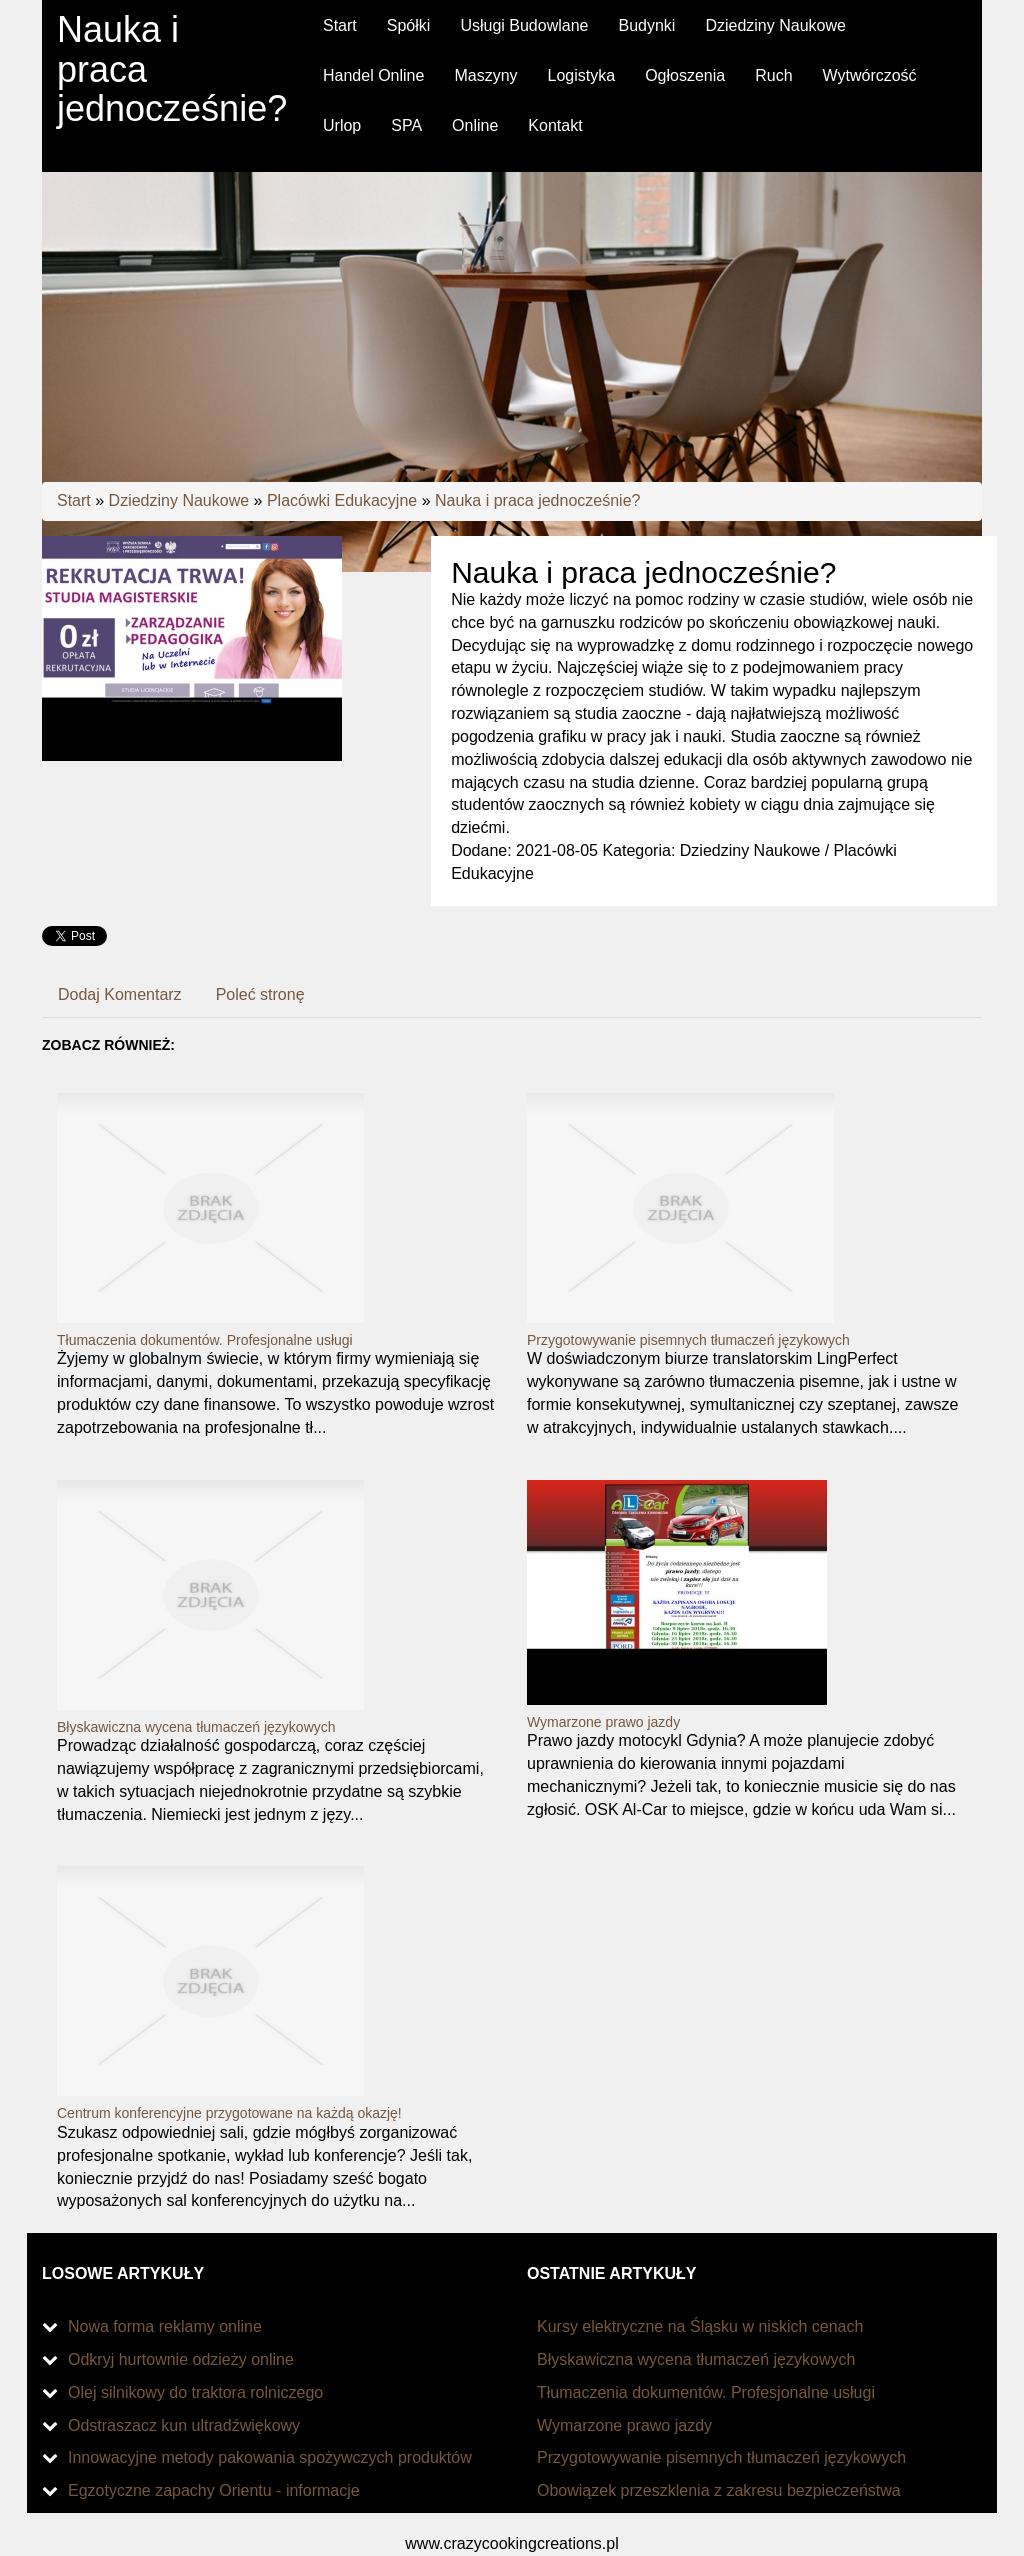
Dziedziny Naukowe (179, 500)
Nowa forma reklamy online (165, 2326)
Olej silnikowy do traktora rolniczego (195, 2392)
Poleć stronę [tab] (260, 994)
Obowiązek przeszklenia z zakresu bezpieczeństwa (719, 2490)
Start (74, 500)
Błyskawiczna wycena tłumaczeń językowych (196, 1727)
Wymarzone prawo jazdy (603, 1722)
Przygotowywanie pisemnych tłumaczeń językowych (688, 1340)
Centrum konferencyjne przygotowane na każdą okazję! (229, 2113)
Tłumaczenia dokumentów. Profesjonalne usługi (205, 1340)
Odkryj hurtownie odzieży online (181, 2359)
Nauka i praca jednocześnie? (537, 500)
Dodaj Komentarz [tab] (120, 994)
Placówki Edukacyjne (342, 500)
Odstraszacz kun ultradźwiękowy (184, 2425)
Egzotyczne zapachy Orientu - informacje (214, 2490)
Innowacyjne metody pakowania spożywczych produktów (270, 2457)
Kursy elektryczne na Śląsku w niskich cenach (700, 2326)
